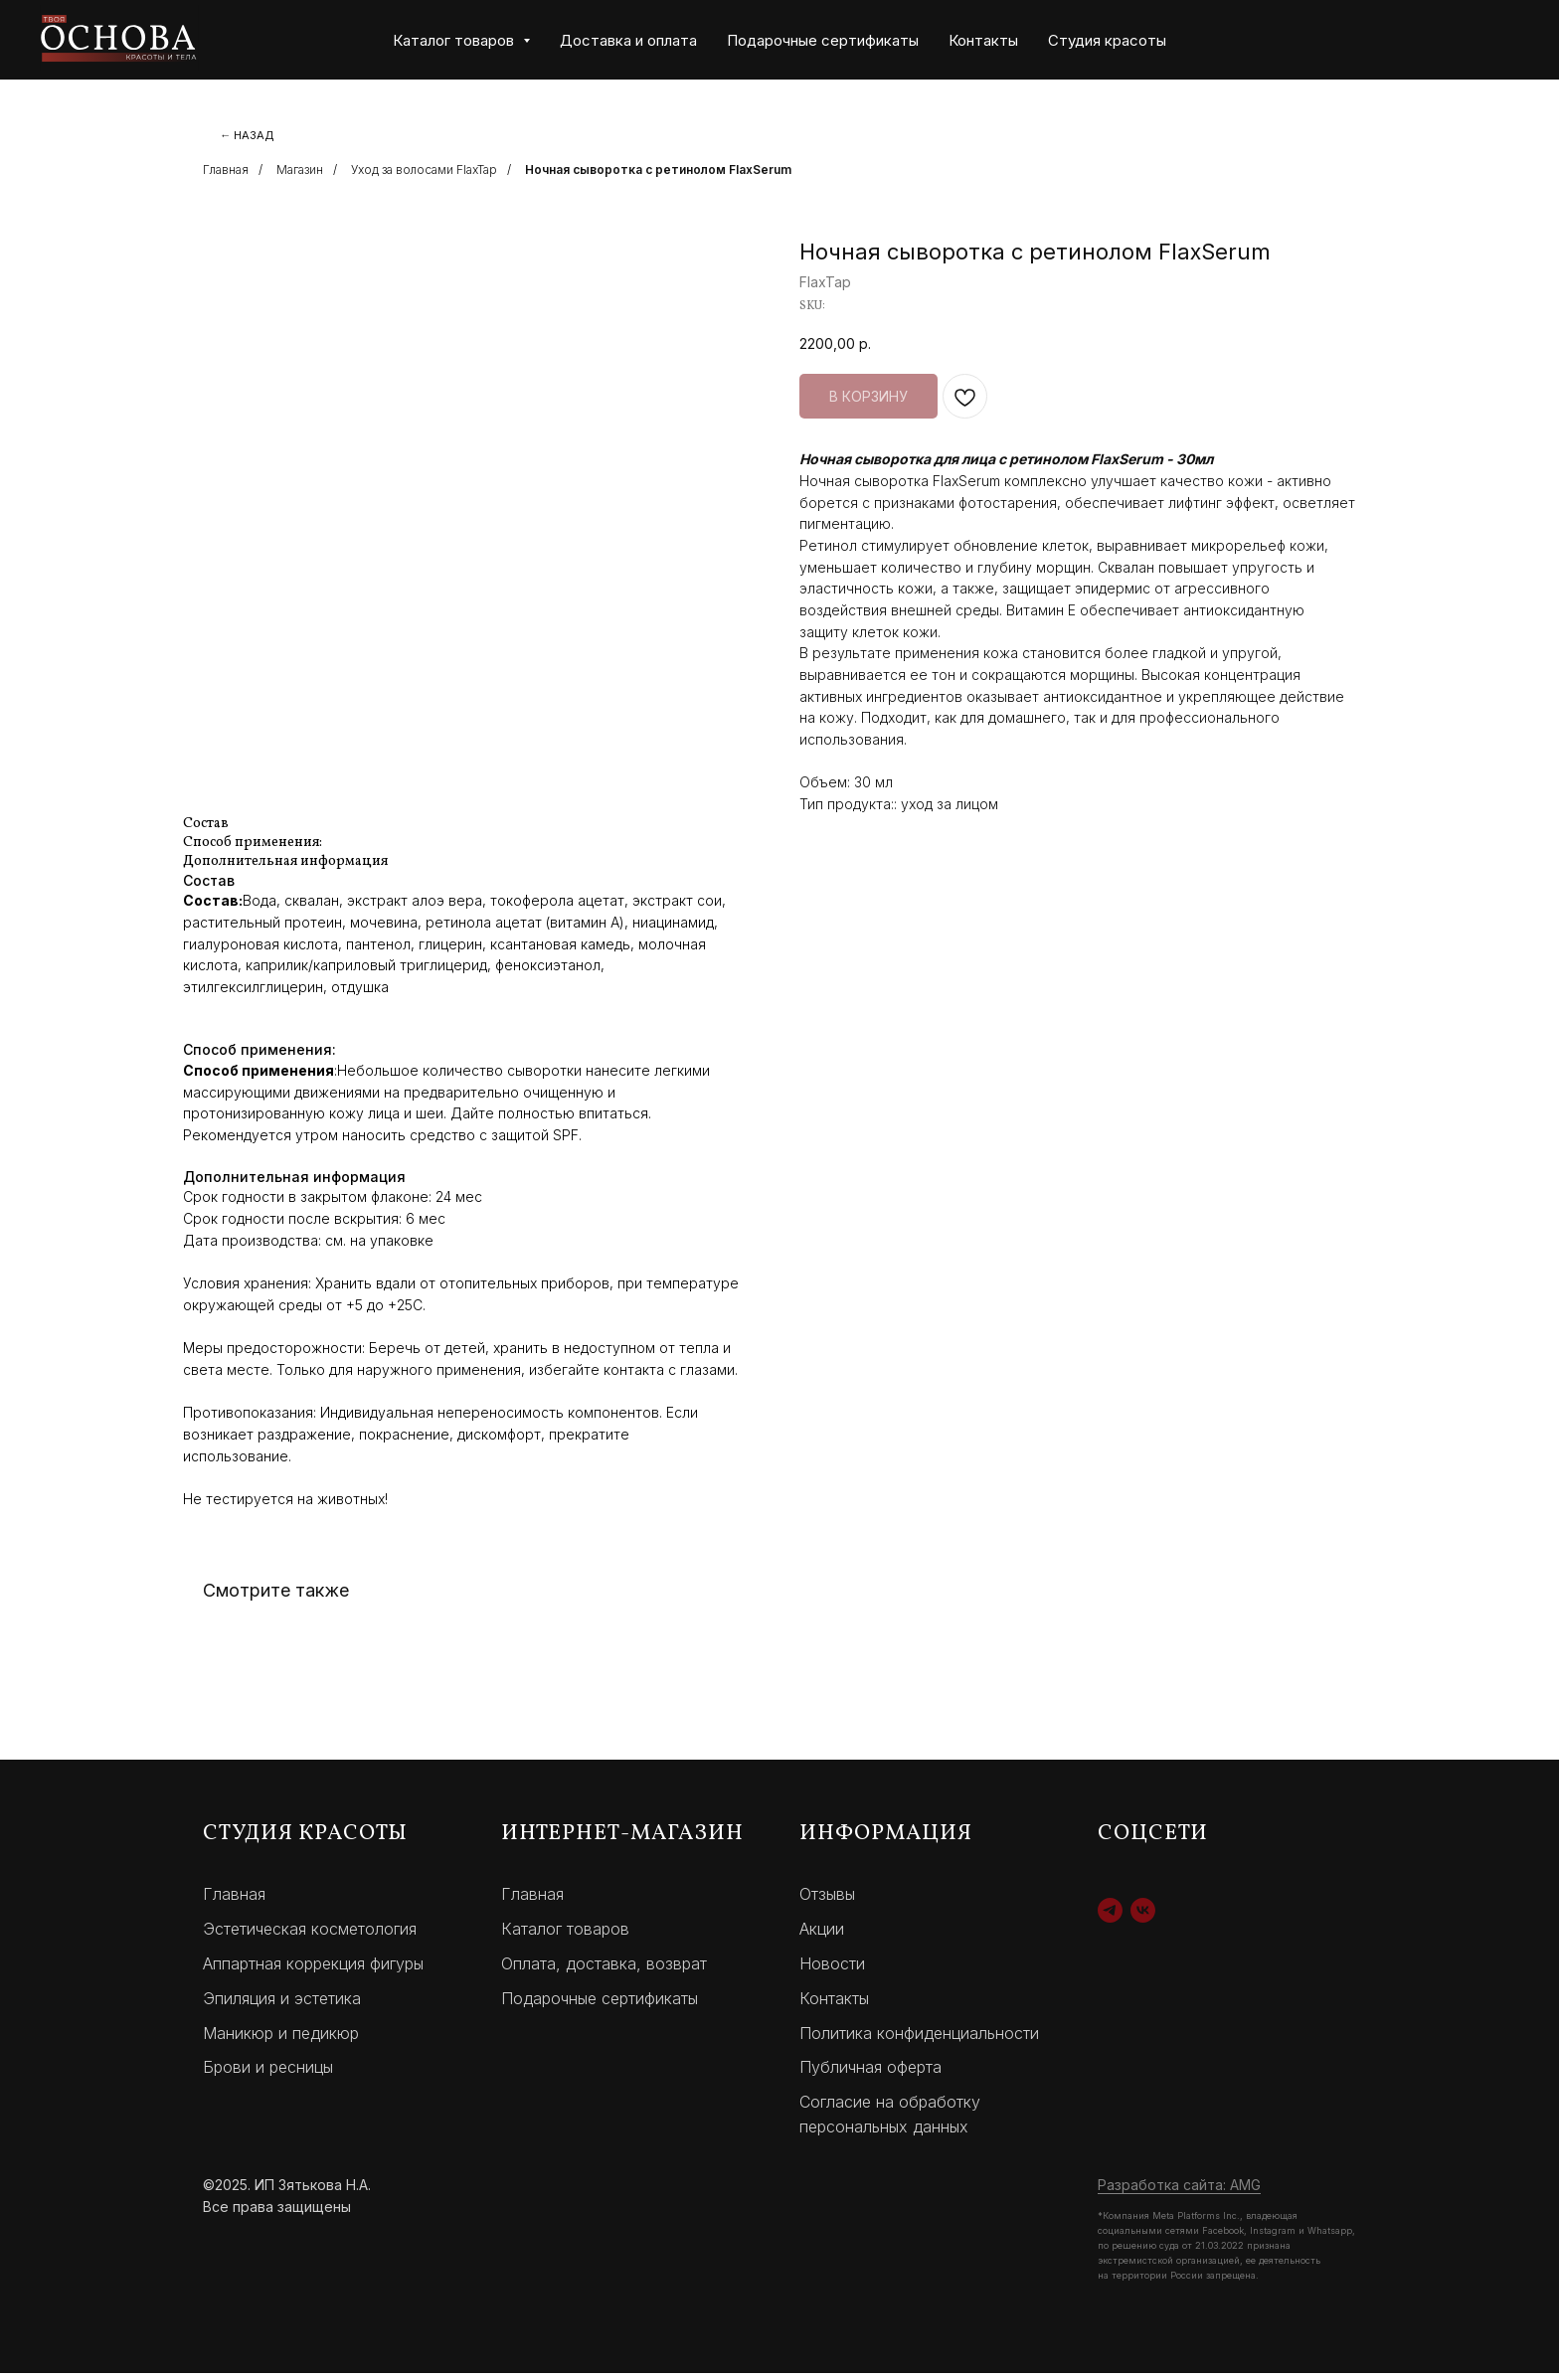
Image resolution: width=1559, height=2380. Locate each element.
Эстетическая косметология (310, 1936)
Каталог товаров (565, 1936)
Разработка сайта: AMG (1179, 2191)
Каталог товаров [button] (455, 40)
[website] (1412, 40)
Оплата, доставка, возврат (604, 1970)
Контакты (983, 40)
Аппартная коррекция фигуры (313, 1970)
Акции (821, 1936)
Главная (226, 176)
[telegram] (1110, 1917)
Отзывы (827, 1901)
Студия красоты (1107, 40)
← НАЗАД (254, 137)
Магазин (299, 176)
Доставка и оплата (628, 40)
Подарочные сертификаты (823, 40)
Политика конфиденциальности (919, 2039)
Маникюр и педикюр (281, 2039)
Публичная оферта (870, 2074)
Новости (832, 1970)
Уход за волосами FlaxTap (424, 176)
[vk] (1142, 1917)
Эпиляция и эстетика (282, 2005)
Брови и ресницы (268, 2074)
